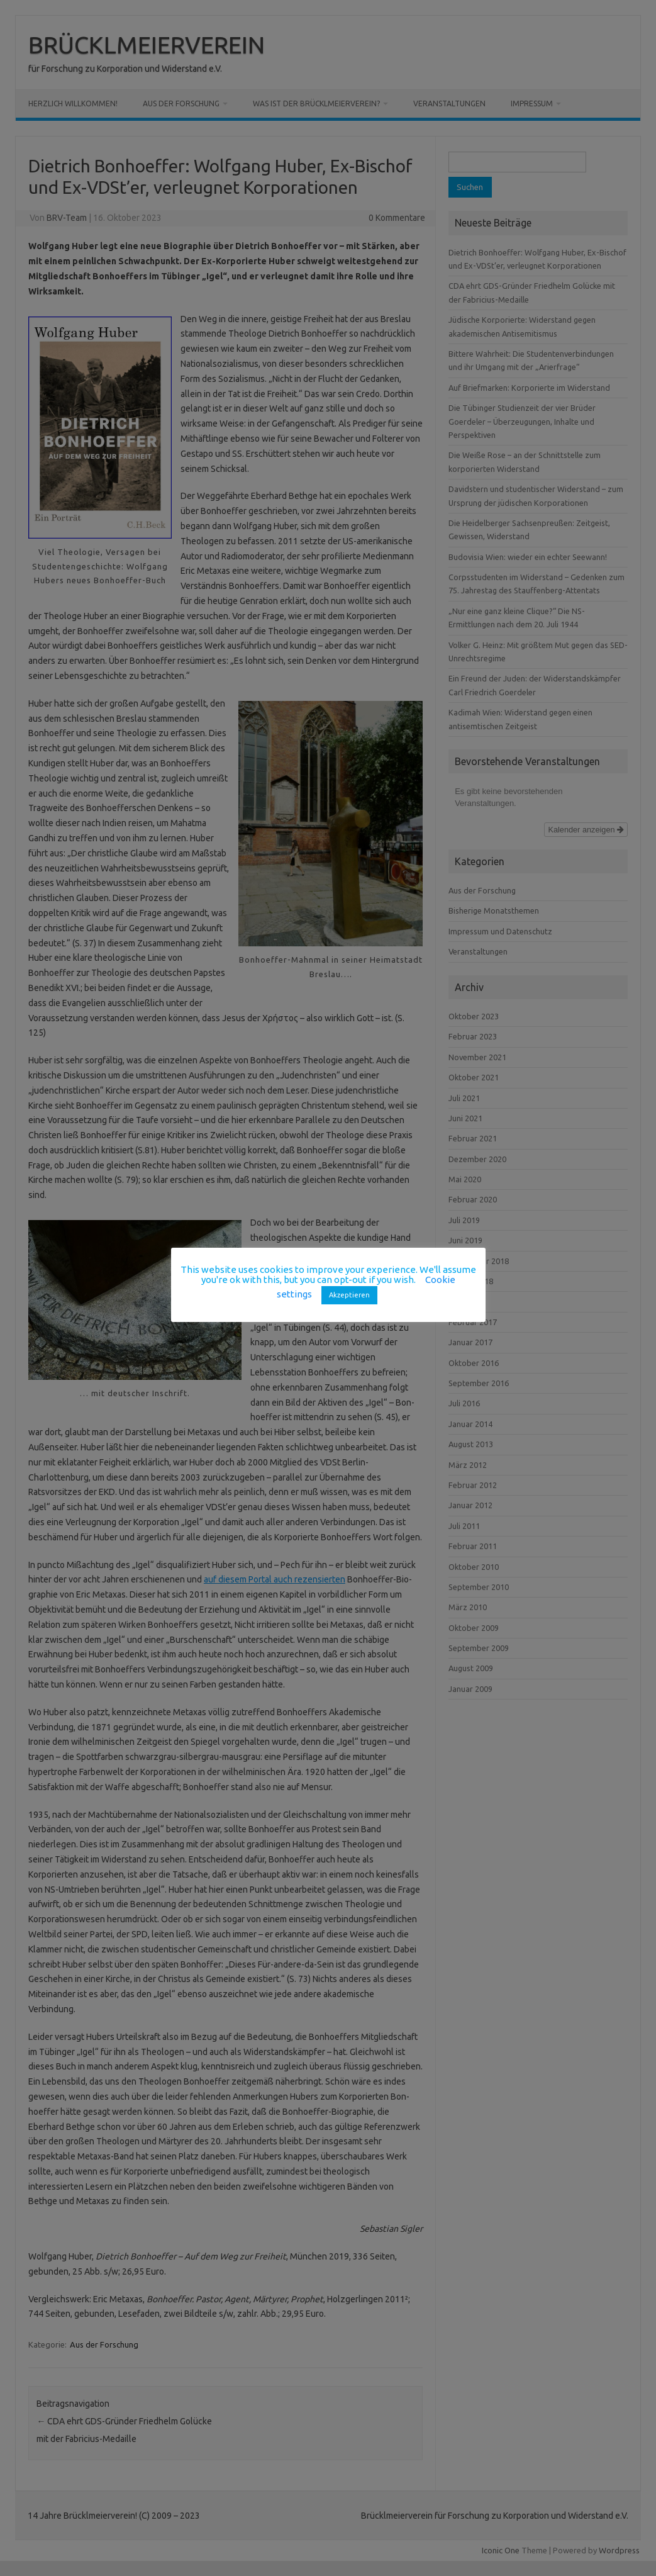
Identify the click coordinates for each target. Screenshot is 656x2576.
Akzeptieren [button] (349, 1295)
